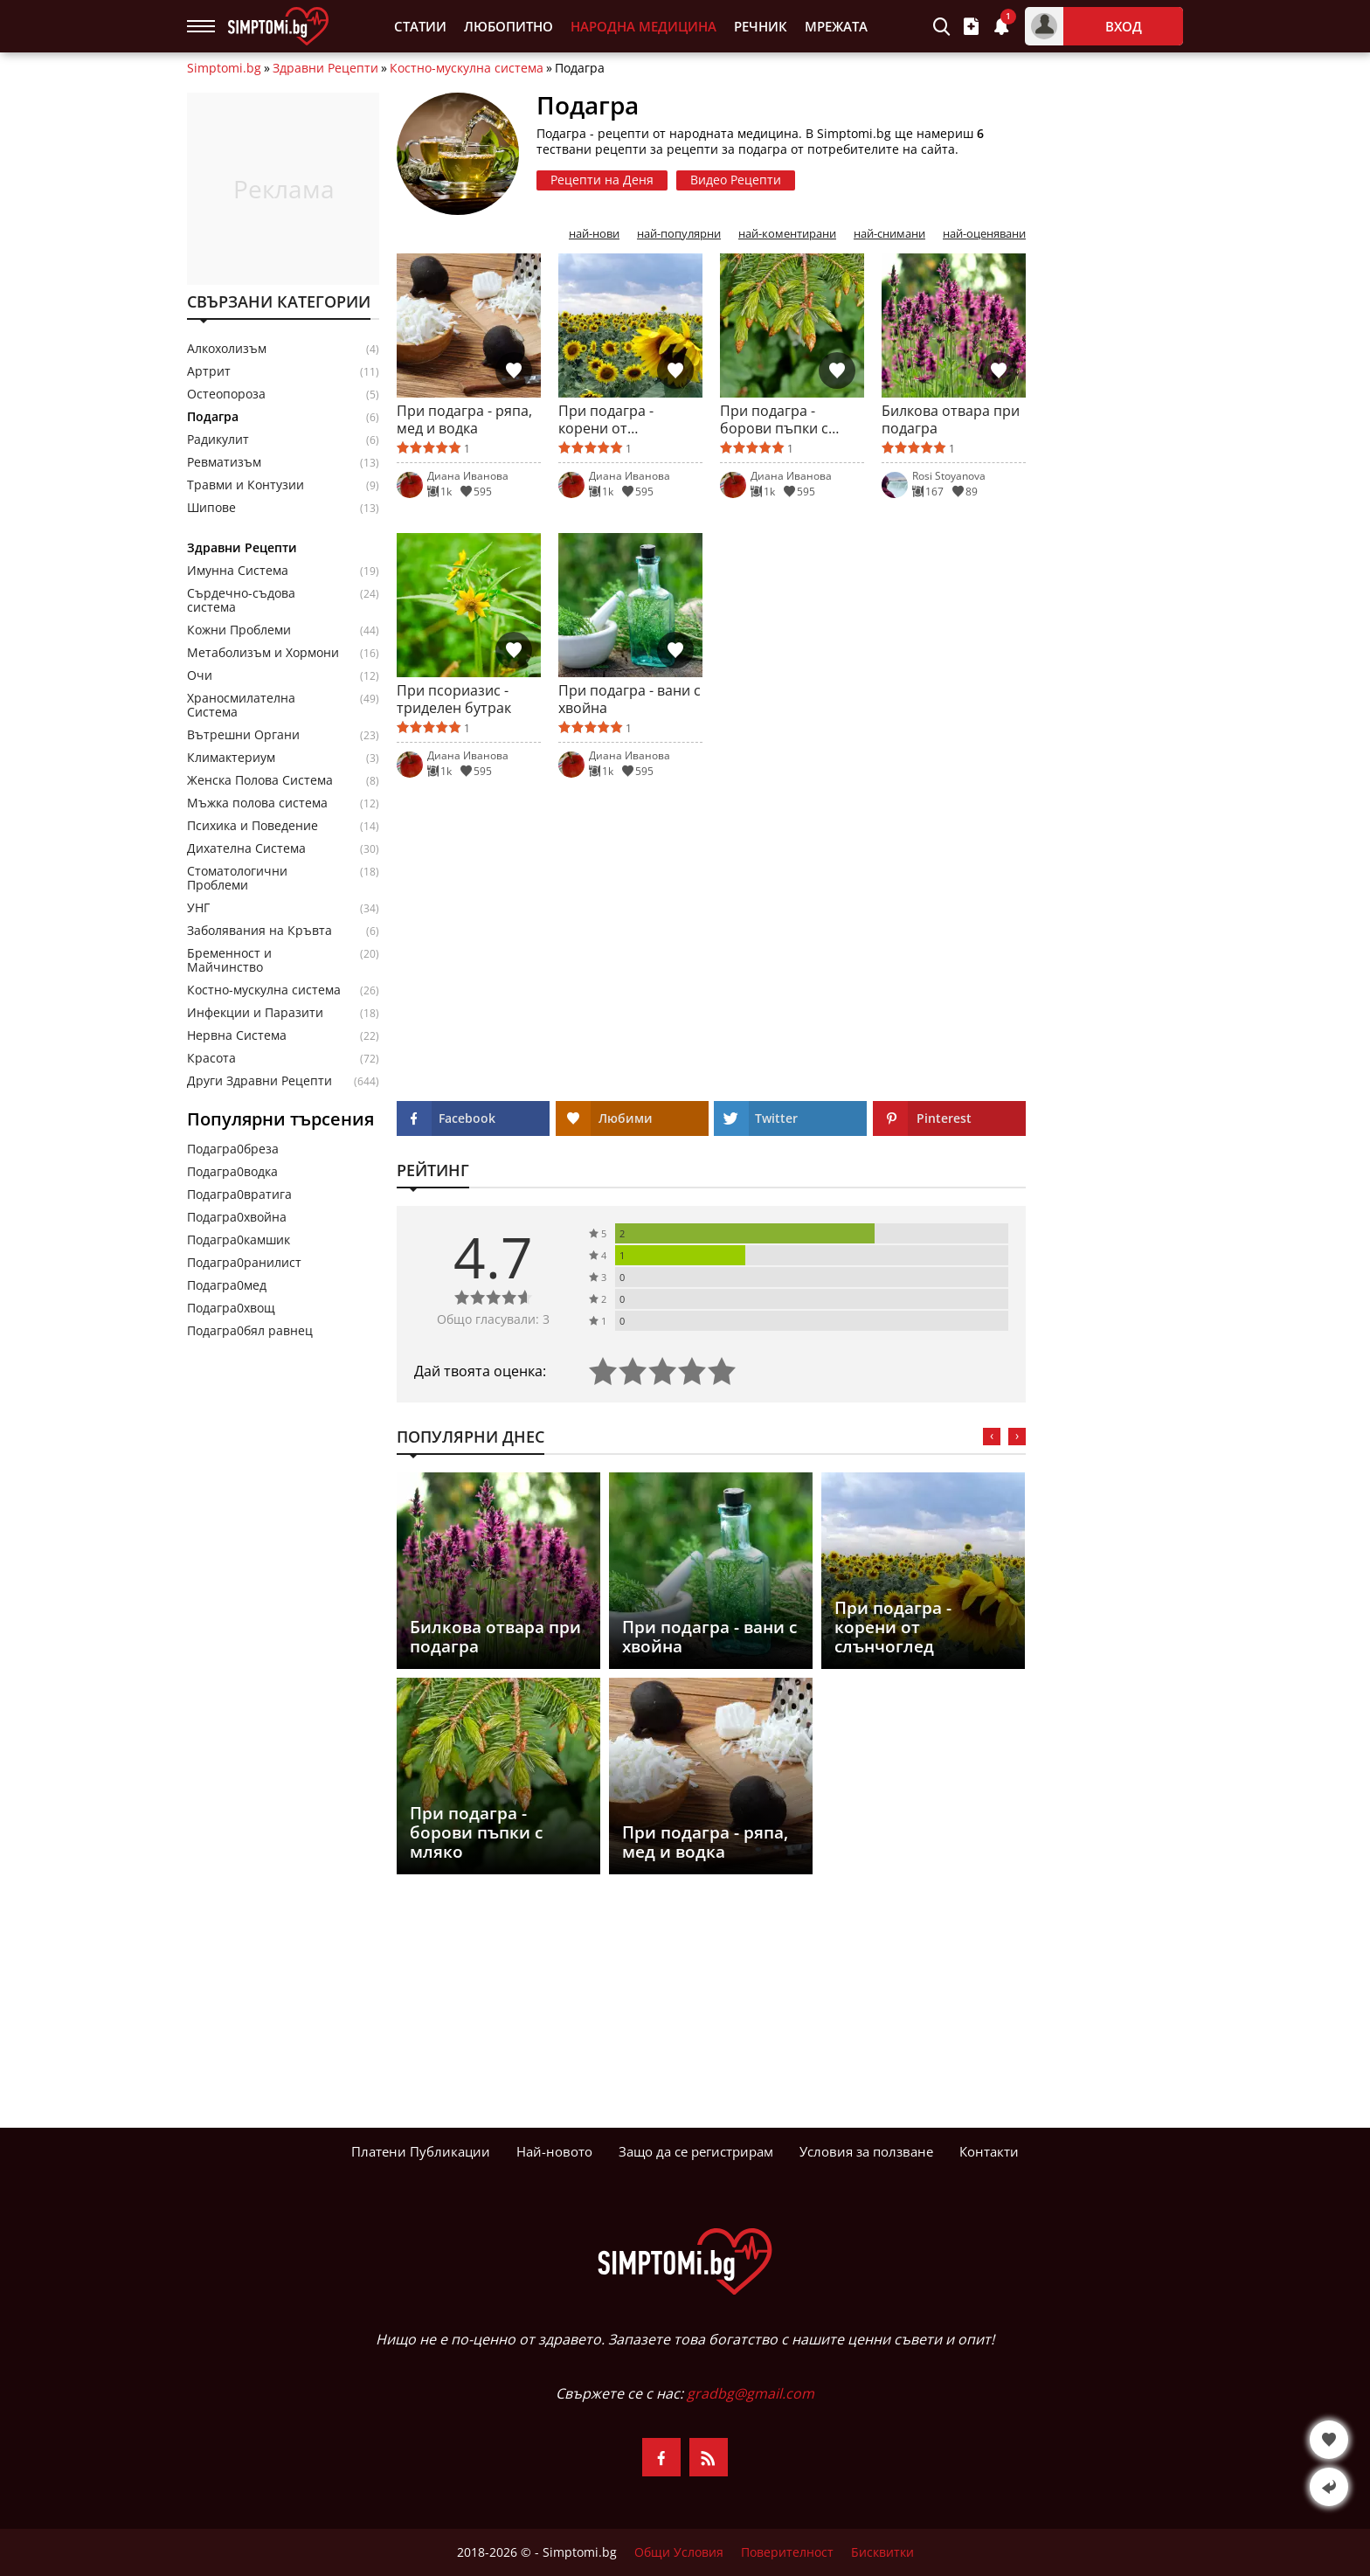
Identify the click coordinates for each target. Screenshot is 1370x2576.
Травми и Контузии (245, 485)
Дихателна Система (246, 848)
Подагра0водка (232, 1171)
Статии (420, 26)
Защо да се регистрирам (696, 2151)
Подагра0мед (226, 1285)
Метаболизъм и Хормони (263, 653)
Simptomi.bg (224, 68)
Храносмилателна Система (241, 705)
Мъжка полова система (257, 803)
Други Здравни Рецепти (259, 1081)
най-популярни (679, 233)
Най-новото (554, 2151)
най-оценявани (984, 233)
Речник (760, 26)
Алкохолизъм (226, 349)
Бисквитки (882, 2552)
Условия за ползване (866, 2151)
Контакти (989, 2151)
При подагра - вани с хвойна (629, 699)
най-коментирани (787, 233)
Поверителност (787, 2552)
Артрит (209, 371)
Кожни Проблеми (239, 630)
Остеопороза (226, 394)
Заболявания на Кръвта (259, 931)
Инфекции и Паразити (255, 1013)
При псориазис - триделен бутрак (454, 699)
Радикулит (218, 440)
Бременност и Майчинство (229, 960)
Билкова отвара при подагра (951, 419)
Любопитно (508, 26)
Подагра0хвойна (237, 1216)
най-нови (594, 233)
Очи (199, 675)
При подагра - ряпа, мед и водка (464, 419)
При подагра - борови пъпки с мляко (774, 419)
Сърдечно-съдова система (241, 600)
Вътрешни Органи (243, 735)
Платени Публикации (420, 2151)
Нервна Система (237, 1035)
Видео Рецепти (735, 179)
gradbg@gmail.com (750, 2393)
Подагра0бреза (233, 1148)
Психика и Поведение (252, 826)
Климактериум (231, 758)
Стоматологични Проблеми (237, 878)
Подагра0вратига (239, 1194)
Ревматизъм (224, 462)
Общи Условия (678, 2552)
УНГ (198, 908)
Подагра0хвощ (231, 1307)
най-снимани (889, 233)
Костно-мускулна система (466, 68)
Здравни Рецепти (325, 68)
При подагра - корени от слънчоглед (606, 419)
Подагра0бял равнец (250, 1330)
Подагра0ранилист (244, 1262)
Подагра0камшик (238, 1239)
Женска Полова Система (260, 780)
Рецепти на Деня (602, 179)
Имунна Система (237, 571)
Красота (211, 1058)
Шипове (211, 508)
